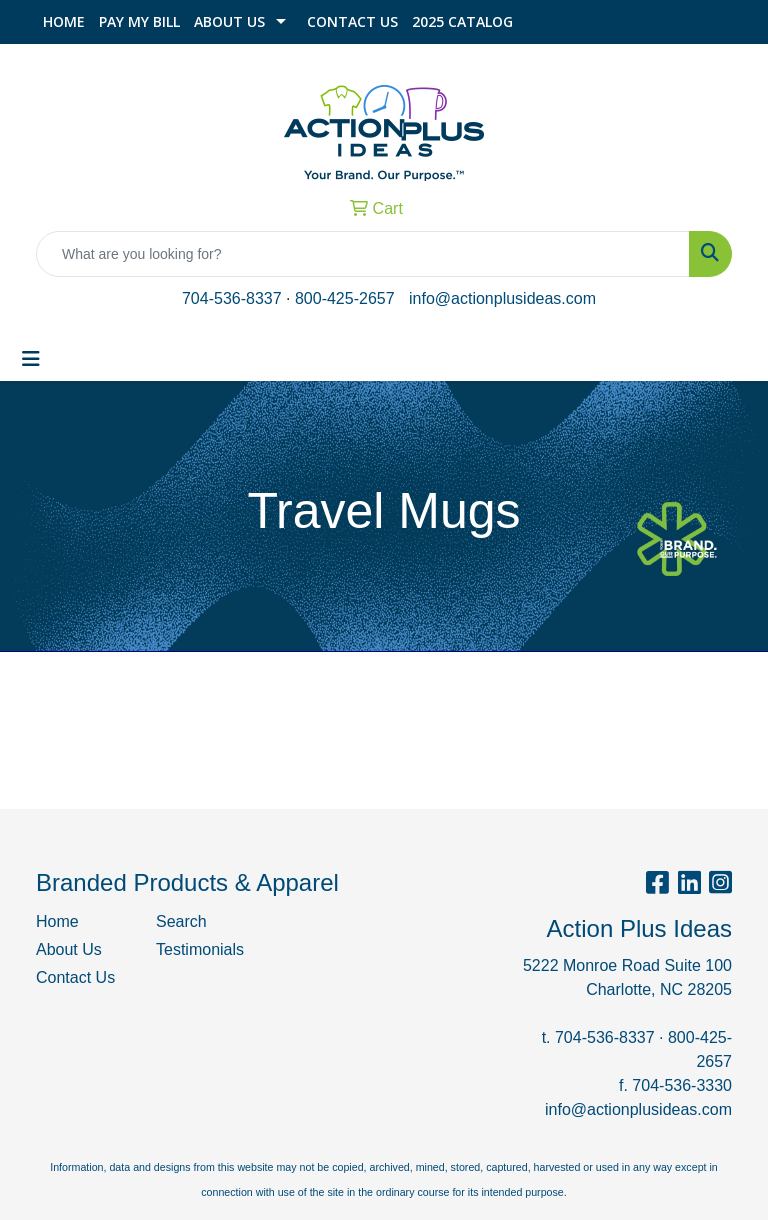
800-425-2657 (345, 298)
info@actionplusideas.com (502, 298)
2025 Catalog (462, 21)
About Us (229, 21)
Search (181, 921)
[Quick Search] (363, 254)
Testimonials (200, 949)
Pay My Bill (139, 21)
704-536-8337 (232, 298)
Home (64, 21)
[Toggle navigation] (31, 359)
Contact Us (352, 21)
